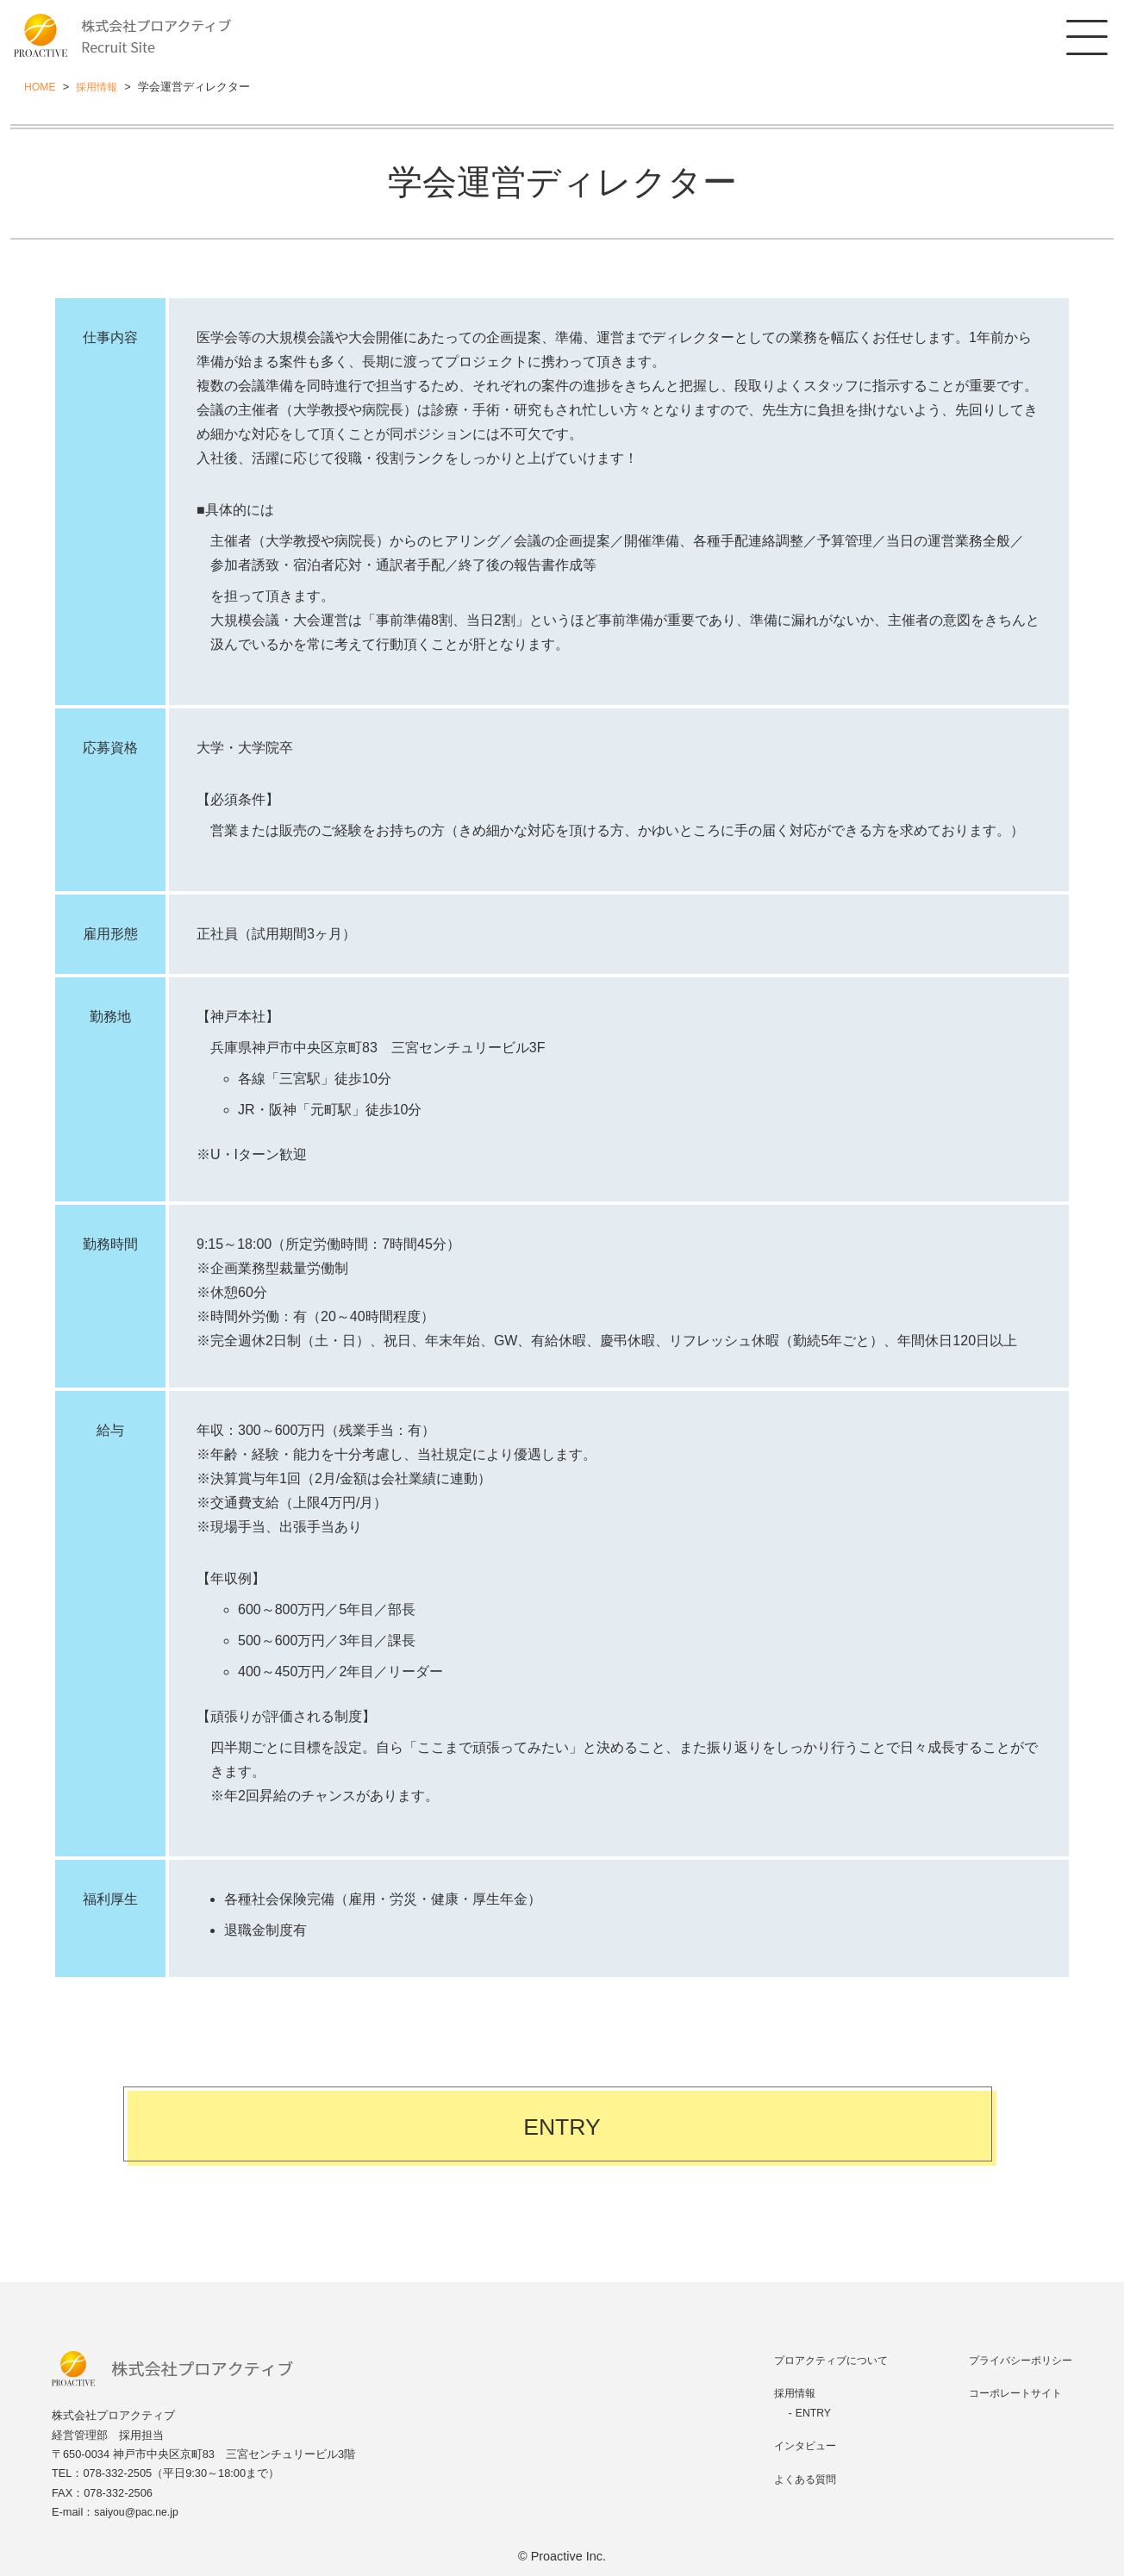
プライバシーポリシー (1016, 2360)
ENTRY (561, 2130)
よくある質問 (798, 2479)
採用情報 (100, 86)
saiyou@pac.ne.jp (138, 2511)
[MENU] (1085, 39)
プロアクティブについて (826, 2360)
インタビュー (798, 2445)
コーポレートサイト (1010, 2392)
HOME (40, 86)
